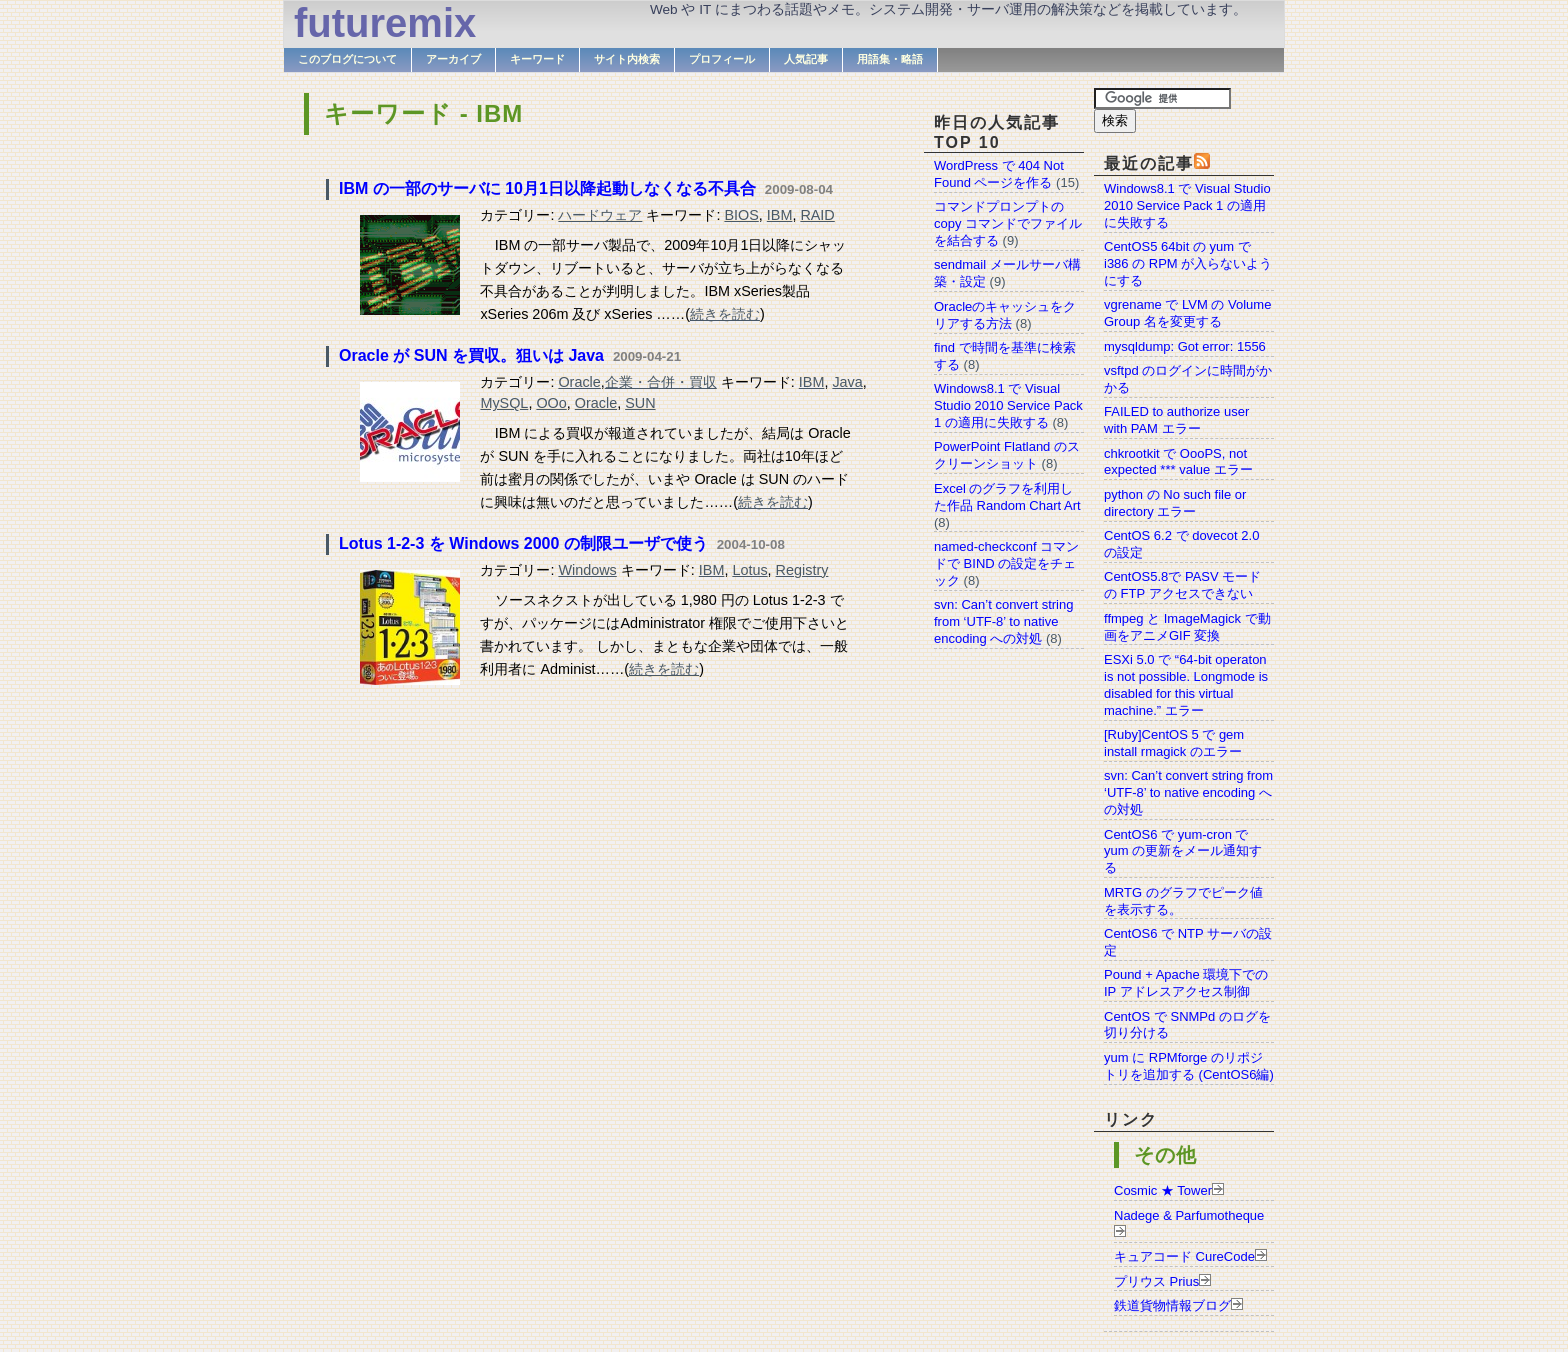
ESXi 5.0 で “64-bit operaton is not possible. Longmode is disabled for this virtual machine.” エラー (1186, 685)
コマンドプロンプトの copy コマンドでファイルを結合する (1008, 223)
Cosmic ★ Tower (1163, 1190)
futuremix (385, 23)
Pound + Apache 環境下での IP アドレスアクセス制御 (1186, 983)
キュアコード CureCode (1184, 1256)
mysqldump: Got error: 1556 (1185, 346)
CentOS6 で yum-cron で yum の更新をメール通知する (1183, 851)
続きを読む (725, 314)
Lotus (749, 570)
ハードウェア (600, 215)
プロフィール (722, 59)
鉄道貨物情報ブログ (1172, 1305)
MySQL (504, 403)
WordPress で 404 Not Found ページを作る (999, 174)
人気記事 (806, 59)
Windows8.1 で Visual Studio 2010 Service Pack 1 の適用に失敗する (1187, 205)
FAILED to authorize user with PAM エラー (1176, 420)
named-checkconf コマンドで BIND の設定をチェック (1006, 563)
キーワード (537, 59)
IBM (780, 215)
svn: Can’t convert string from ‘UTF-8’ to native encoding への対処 (1188, 792)
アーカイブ (453, 59)
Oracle (579, 382)
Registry (802, 570)
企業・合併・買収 (661, 382)
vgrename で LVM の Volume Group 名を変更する (1187, 313)
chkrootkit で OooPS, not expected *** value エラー (1178, 462)
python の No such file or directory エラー (1175, 503)
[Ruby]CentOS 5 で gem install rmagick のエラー (1174, 743)
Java (847, 382)
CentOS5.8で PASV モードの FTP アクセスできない (1182, 585)
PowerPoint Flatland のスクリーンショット (1007, 455)
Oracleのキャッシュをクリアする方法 (1005, 315)
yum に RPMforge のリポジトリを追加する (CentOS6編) (1189, 1066)
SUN (640, 403)
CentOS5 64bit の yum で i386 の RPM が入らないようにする (1188, 263)
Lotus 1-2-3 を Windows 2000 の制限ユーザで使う (523, 543)
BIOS (741, 215)
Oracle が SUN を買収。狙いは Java (471, 355)
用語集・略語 (890, 59)
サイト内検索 (627, 59)
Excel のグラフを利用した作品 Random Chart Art (1007, 497)
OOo (551, 403)
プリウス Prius (1156, 1281)
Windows (587, 570)
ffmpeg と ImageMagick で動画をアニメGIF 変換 (1187, 627)
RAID (817, 215)
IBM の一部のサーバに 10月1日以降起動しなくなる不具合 (547, 188)
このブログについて (347, 59)
